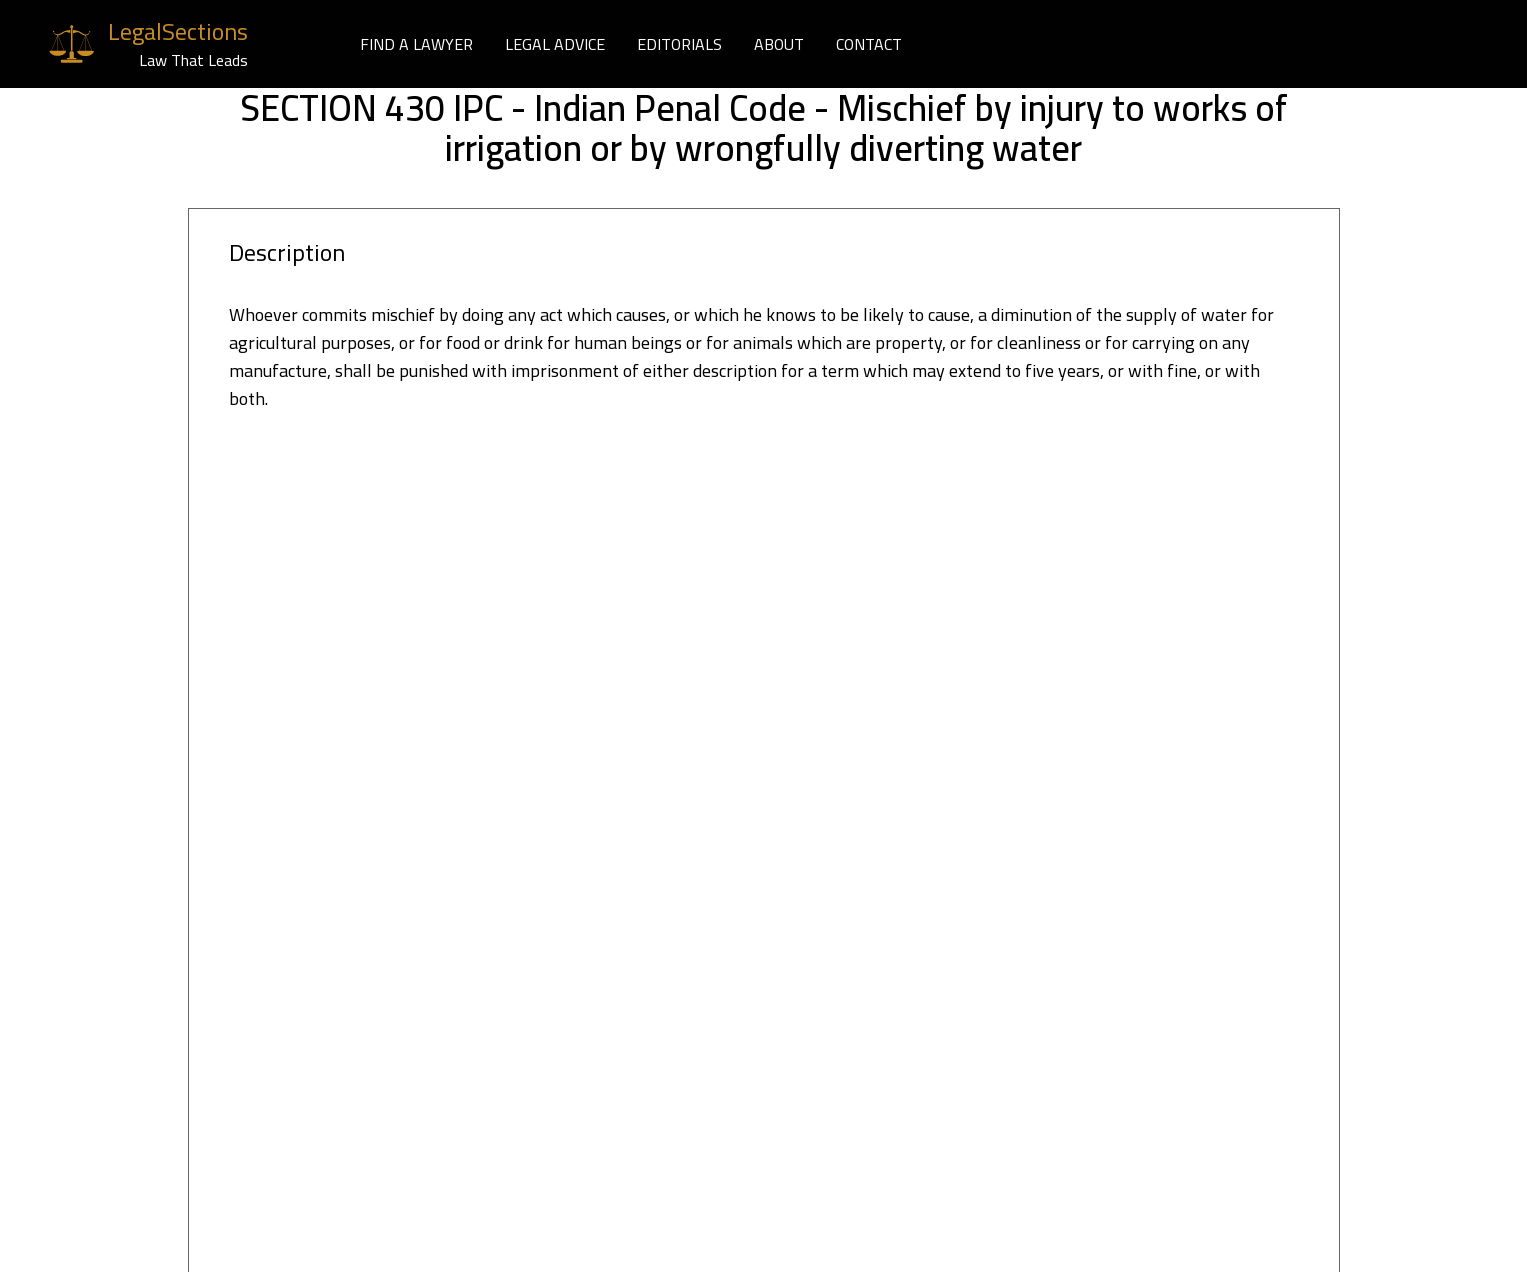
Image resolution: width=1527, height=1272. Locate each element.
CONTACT (869, 44)
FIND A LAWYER (416, 44)
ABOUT (779, 44)
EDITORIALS (679, 44)
